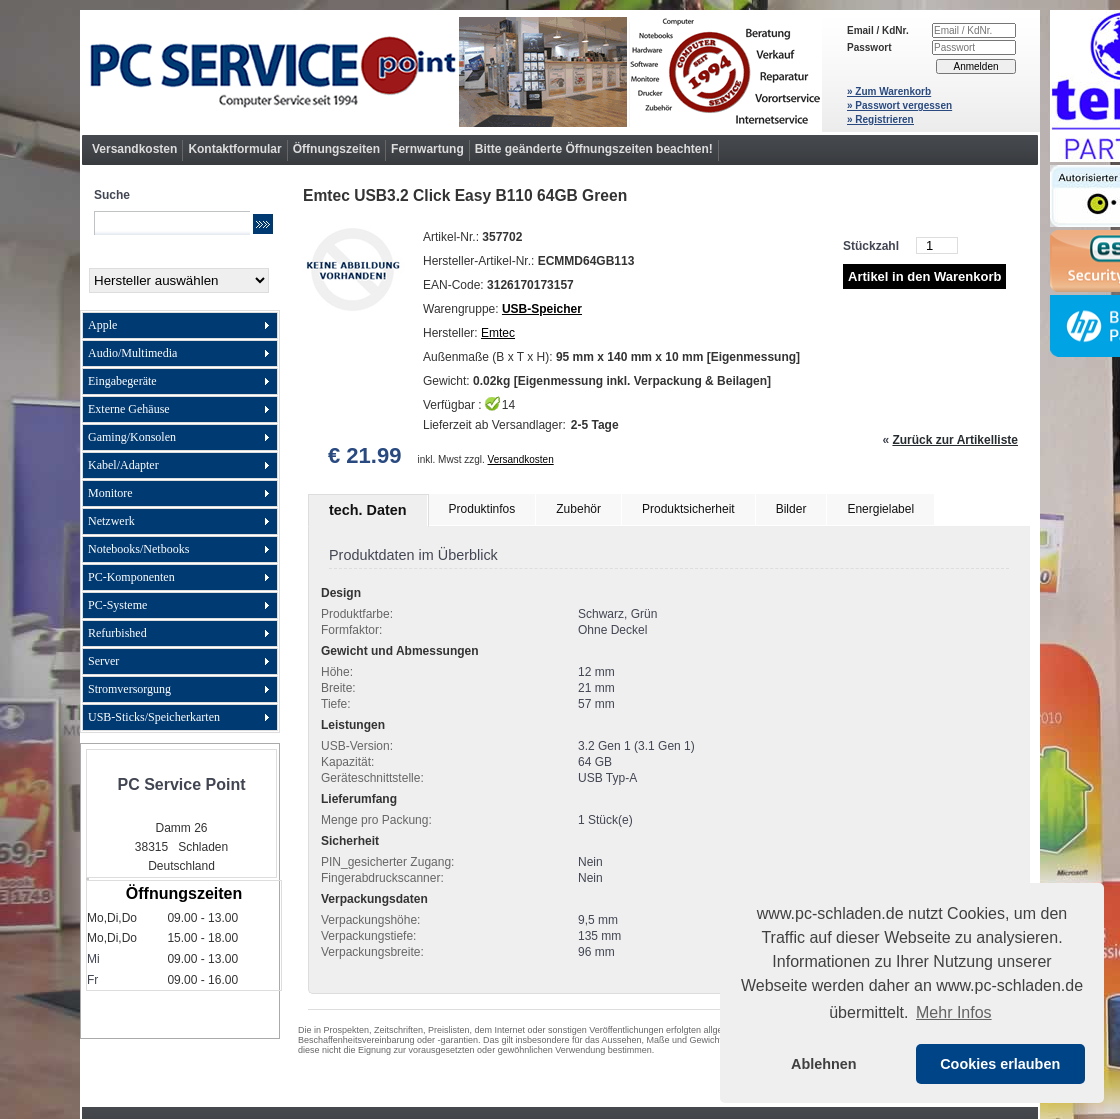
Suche (112, 195)
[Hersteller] (179, 280)
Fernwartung (427, 149)
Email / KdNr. (878, 30)
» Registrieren (880, 119)
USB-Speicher (542, 309)
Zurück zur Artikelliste (955, 440)
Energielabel (880, 509)
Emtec (498, 333)
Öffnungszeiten (336, 149)
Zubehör (578, 509)
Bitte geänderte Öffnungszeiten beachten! (594, 149)
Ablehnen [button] (824, 1064)
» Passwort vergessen (899, 105)
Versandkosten (134, 149)
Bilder (791, 509)
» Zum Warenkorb (889, 91)
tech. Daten (368, 510)
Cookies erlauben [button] (1000, 1064)
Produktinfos (482, 509)
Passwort (869, 47)
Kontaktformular (234, 149)
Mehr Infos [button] (954, 1012)
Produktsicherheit (688, 509)
